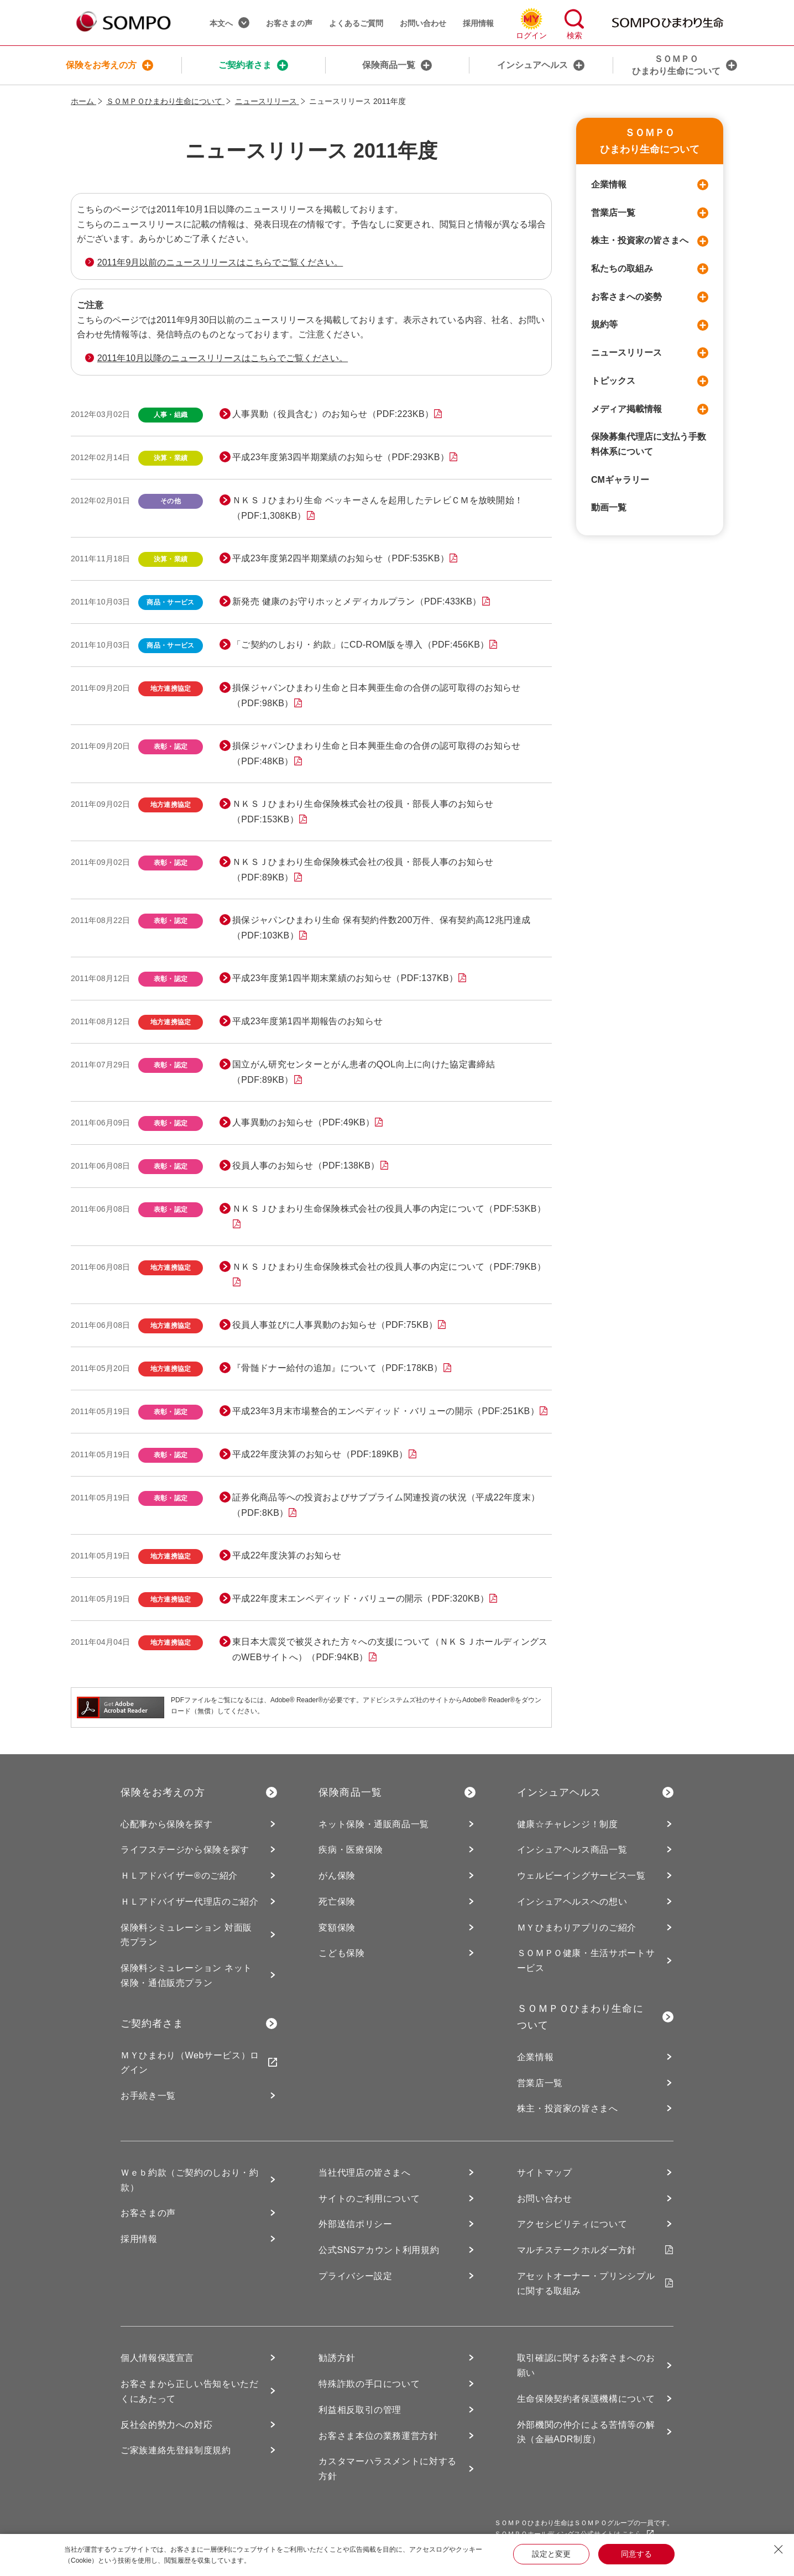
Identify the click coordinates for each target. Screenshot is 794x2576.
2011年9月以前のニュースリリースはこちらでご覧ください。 (220, 262)
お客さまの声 (289, 23)
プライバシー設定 (355, 2276)
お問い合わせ (423, 23)
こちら (637, 2534)
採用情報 (478, 23)
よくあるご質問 (356, 23)
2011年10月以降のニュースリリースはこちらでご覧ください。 (222, 358)
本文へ (229, 22)
